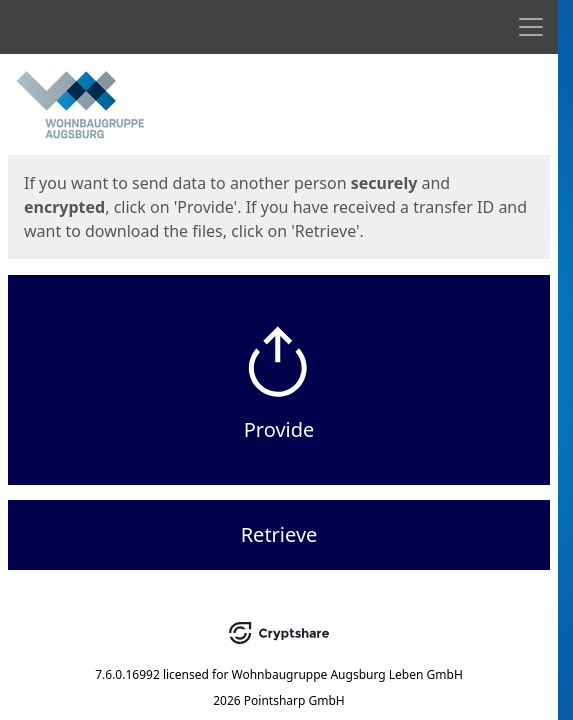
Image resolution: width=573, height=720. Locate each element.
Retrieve (279, 534)
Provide (279, 429)
